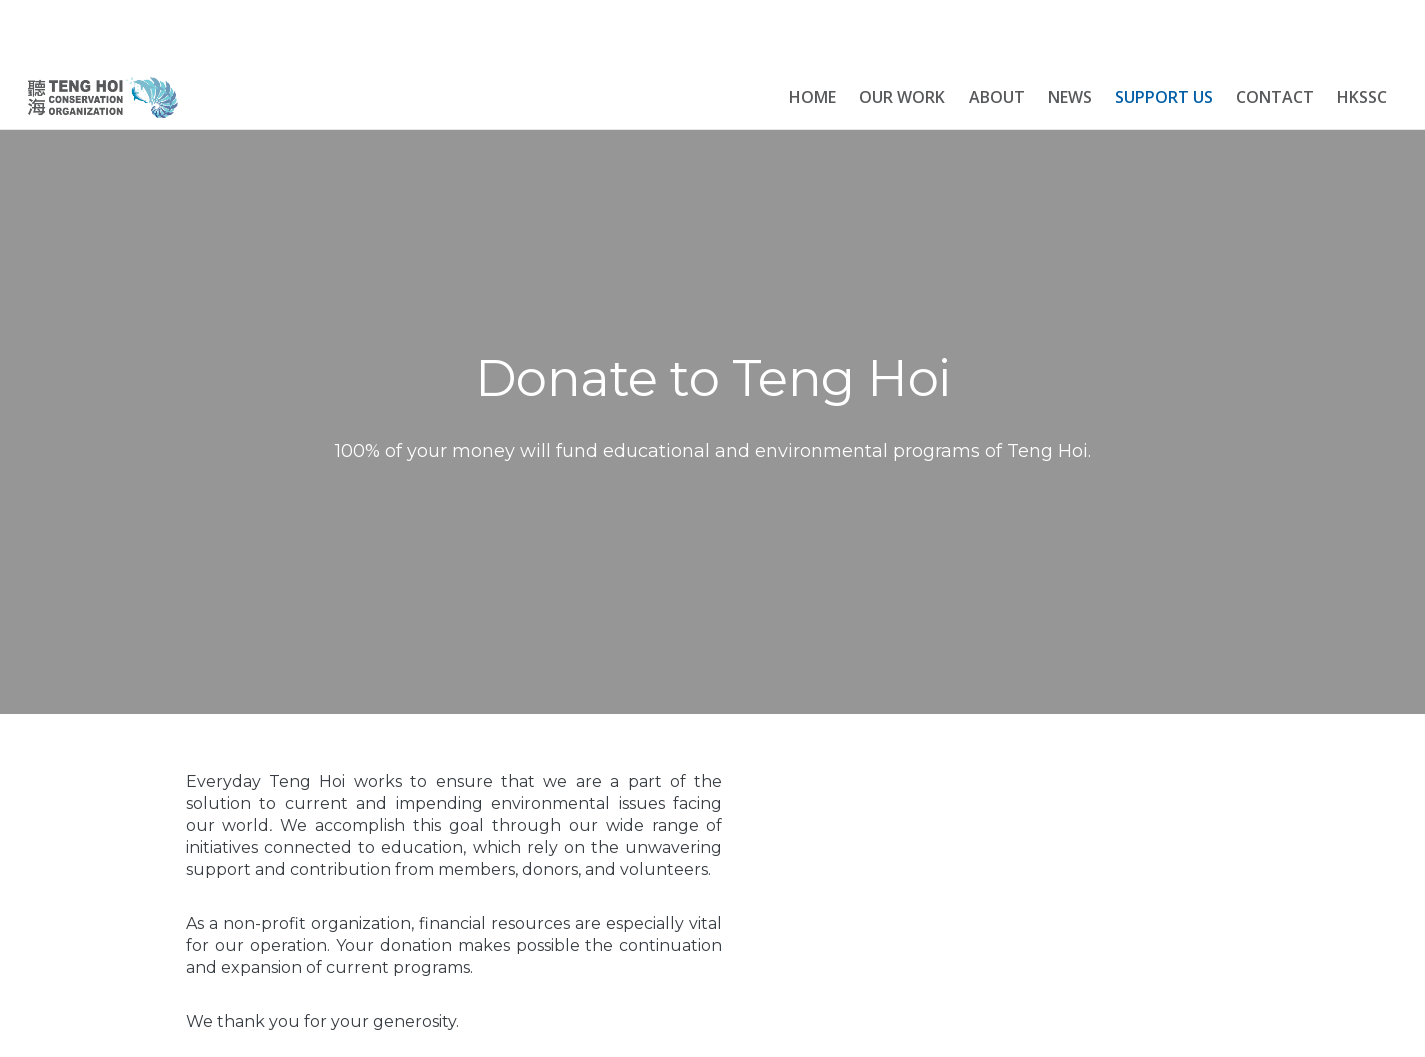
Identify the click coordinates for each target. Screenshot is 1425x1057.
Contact (1275, 97)
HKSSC (1362, 97)
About (997, 97)
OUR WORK (902, 97)
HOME (812, 97)
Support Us (1164, 97)
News (1070, 97)
